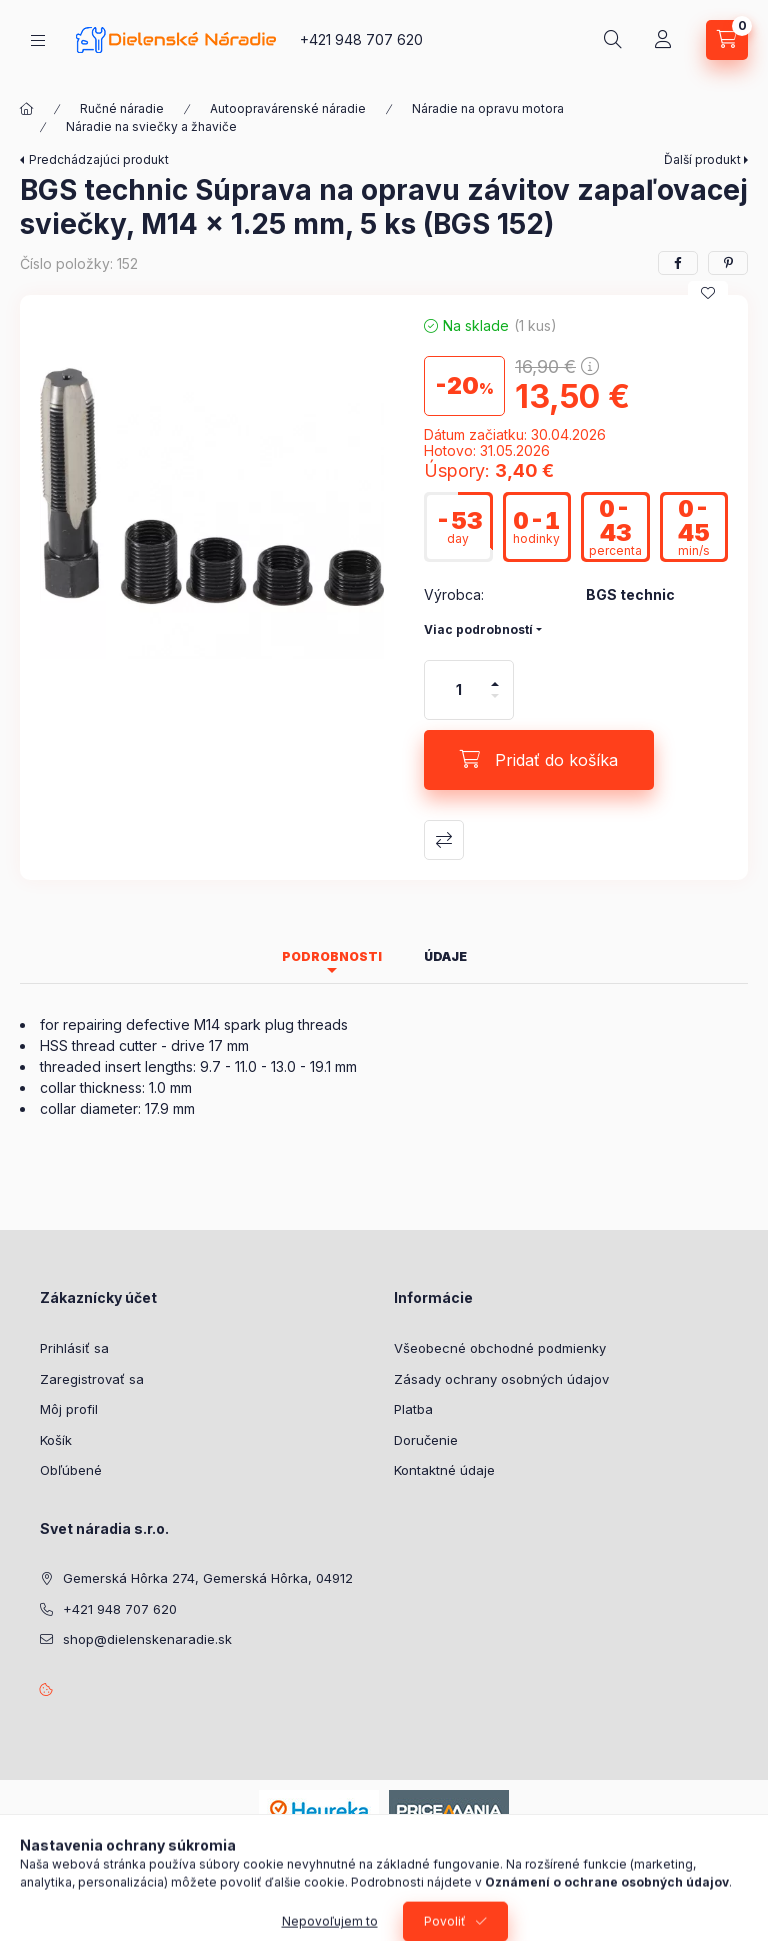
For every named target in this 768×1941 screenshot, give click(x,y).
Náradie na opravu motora (488, 108)
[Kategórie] (38, 40)
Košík (56, 1440)
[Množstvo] (459, 690)
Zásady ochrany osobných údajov (501, 1379)
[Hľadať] (613, 40)
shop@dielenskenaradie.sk (147, 1639)
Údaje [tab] (445, 956)
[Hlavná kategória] (27, 109)
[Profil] (663, 40)
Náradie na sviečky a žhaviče (151, 126)
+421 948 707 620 (361, 39)
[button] (212, 487)
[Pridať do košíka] (539, 760)
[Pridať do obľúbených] (708, 293)
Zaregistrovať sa (92, 1379)
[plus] (495, 675)
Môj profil (69, 1409)
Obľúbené (71, 1470)
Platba (413, 1409)
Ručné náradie (122, 108)
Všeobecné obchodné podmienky (500, 1348)
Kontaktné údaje (444, 1470)
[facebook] (678, 263)
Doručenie (426, 1440)
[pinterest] (728, 263)
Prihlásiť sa (74, 1348)
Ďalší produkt (702, 159)
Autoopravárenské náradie (288, 108)
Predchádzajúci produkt (99, 159)
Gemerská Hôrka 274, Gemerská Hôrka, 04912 (208, 1578)
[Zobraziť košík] (727, 40)
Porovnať (444, 840)
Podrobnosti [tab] (332, 956)
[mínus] (495, 704)
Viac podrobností (478, 629)
